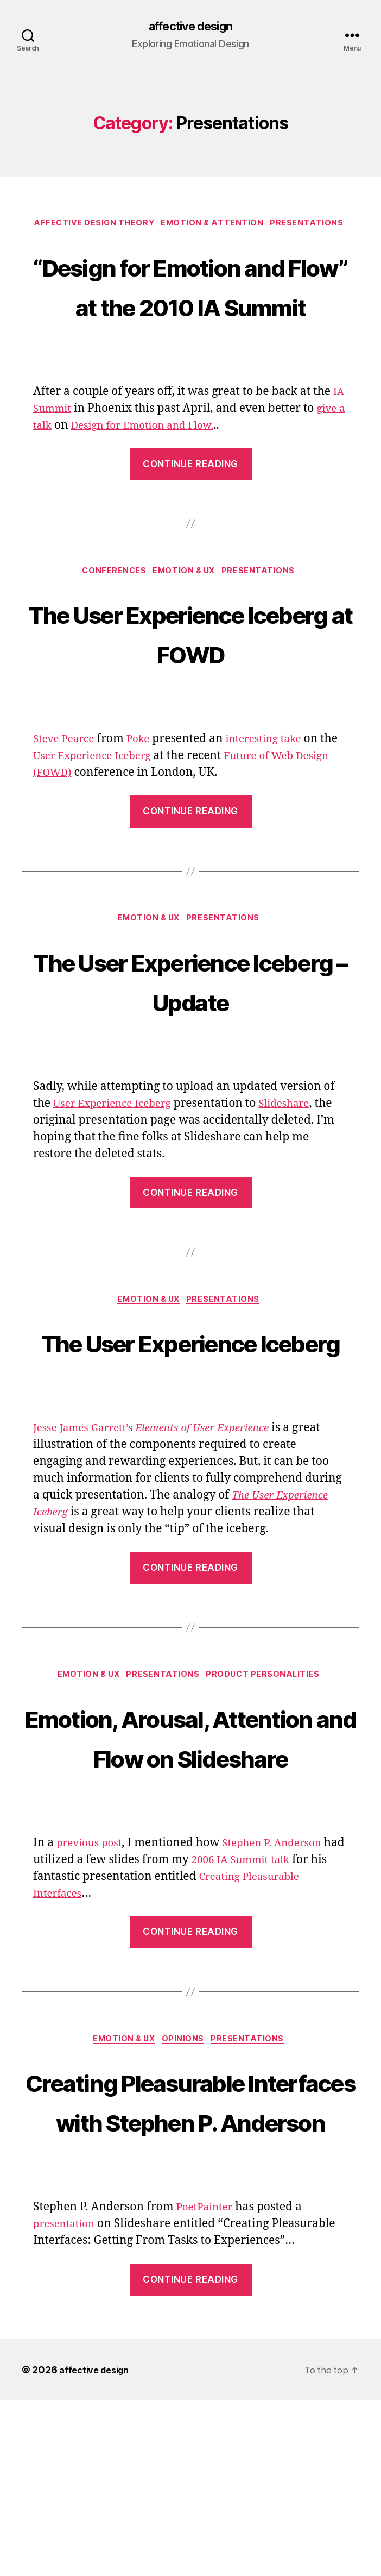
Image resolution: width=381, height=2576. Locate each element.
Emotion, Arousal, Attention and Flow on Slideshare (190, 1848)
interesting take (278, 785)
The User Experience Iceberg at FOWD (190, 677)
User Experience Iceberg (119, 801)
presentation (67, 2399)
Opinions (186, 2174)
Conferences (110, 616)
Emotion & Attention (215, 226)
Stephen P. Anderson (285, 1976)
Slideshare (300, 1151)
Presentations (314, 226)
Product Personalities (270, 1767)
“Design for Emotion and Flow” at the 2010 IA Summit (190, 307)
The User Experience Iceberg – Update (190, 1027)
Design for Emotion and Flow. (162, 468)
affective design (190, 27)
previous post (93, 1976)
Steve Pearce (67, 785)
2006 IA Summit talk (269, 1992)
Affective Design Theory (91, 226)
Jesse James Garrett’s (88, 1519)
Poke (147, 785)
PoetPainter (208, 2382)
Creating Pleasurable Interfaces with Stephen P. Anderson (190, 2254)
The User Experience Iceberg (190, 1411)
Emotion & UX (186, 616)
